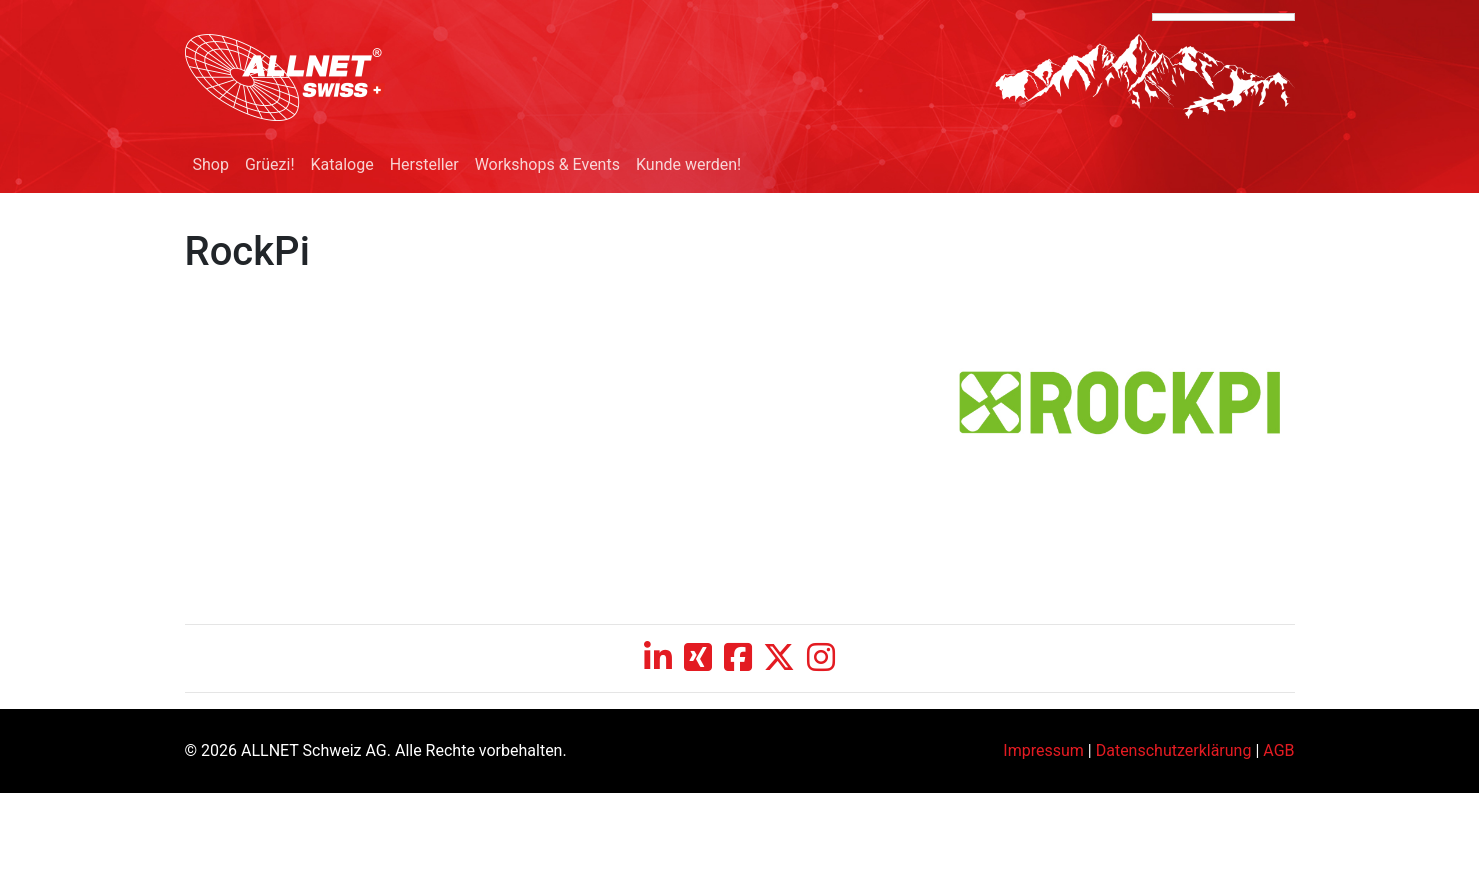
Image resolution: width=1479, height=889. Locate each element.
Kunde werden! (688, 164)
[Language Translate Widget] (1223, 17)
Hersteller (424, 164)
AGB (1278, 750)
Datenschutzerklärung (1174, 750)
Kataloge (342, 164)
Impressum (1043, 750)
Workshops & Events (547, 164)
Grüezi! (270, 164)
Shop (211, 164)
